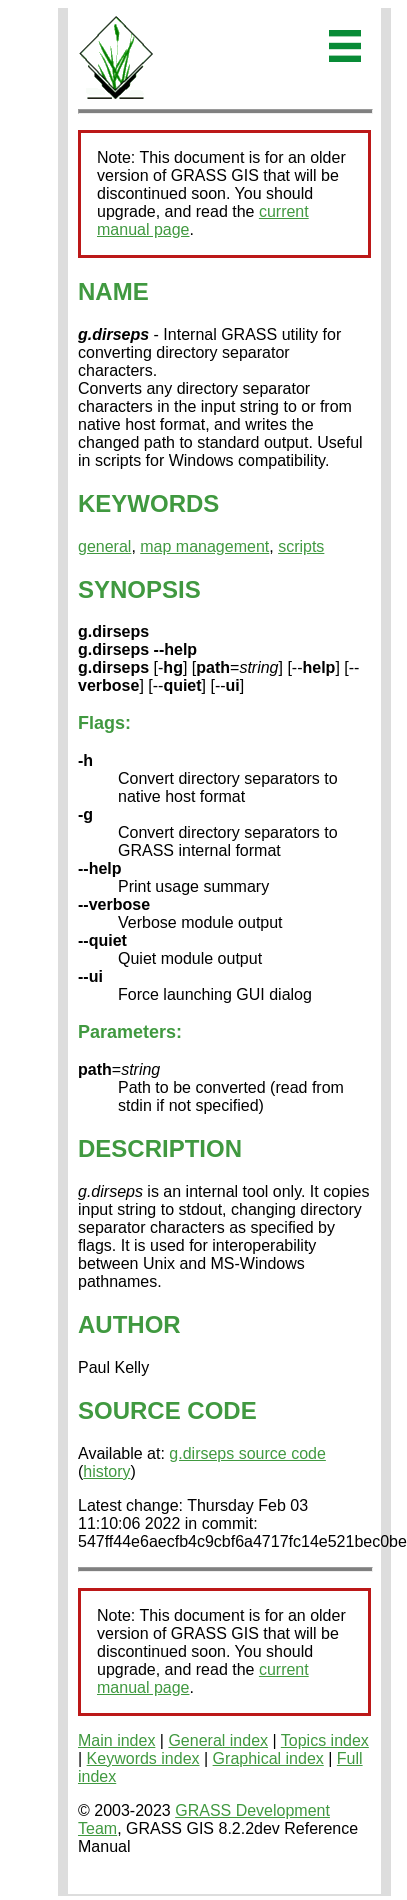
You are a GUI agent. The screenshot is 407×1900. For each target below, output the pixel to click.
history (106, 1471)
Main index (116, 1740)
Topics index (325, 1740)
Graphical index (268, 1758)
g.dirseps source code (247, 1453)
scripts (301, 546)
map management (204, 546)
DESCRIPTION (160, 1148)
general (104, 546)
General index (218, 1740)
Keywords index (143, 1758)
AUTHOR (129, 1324)
